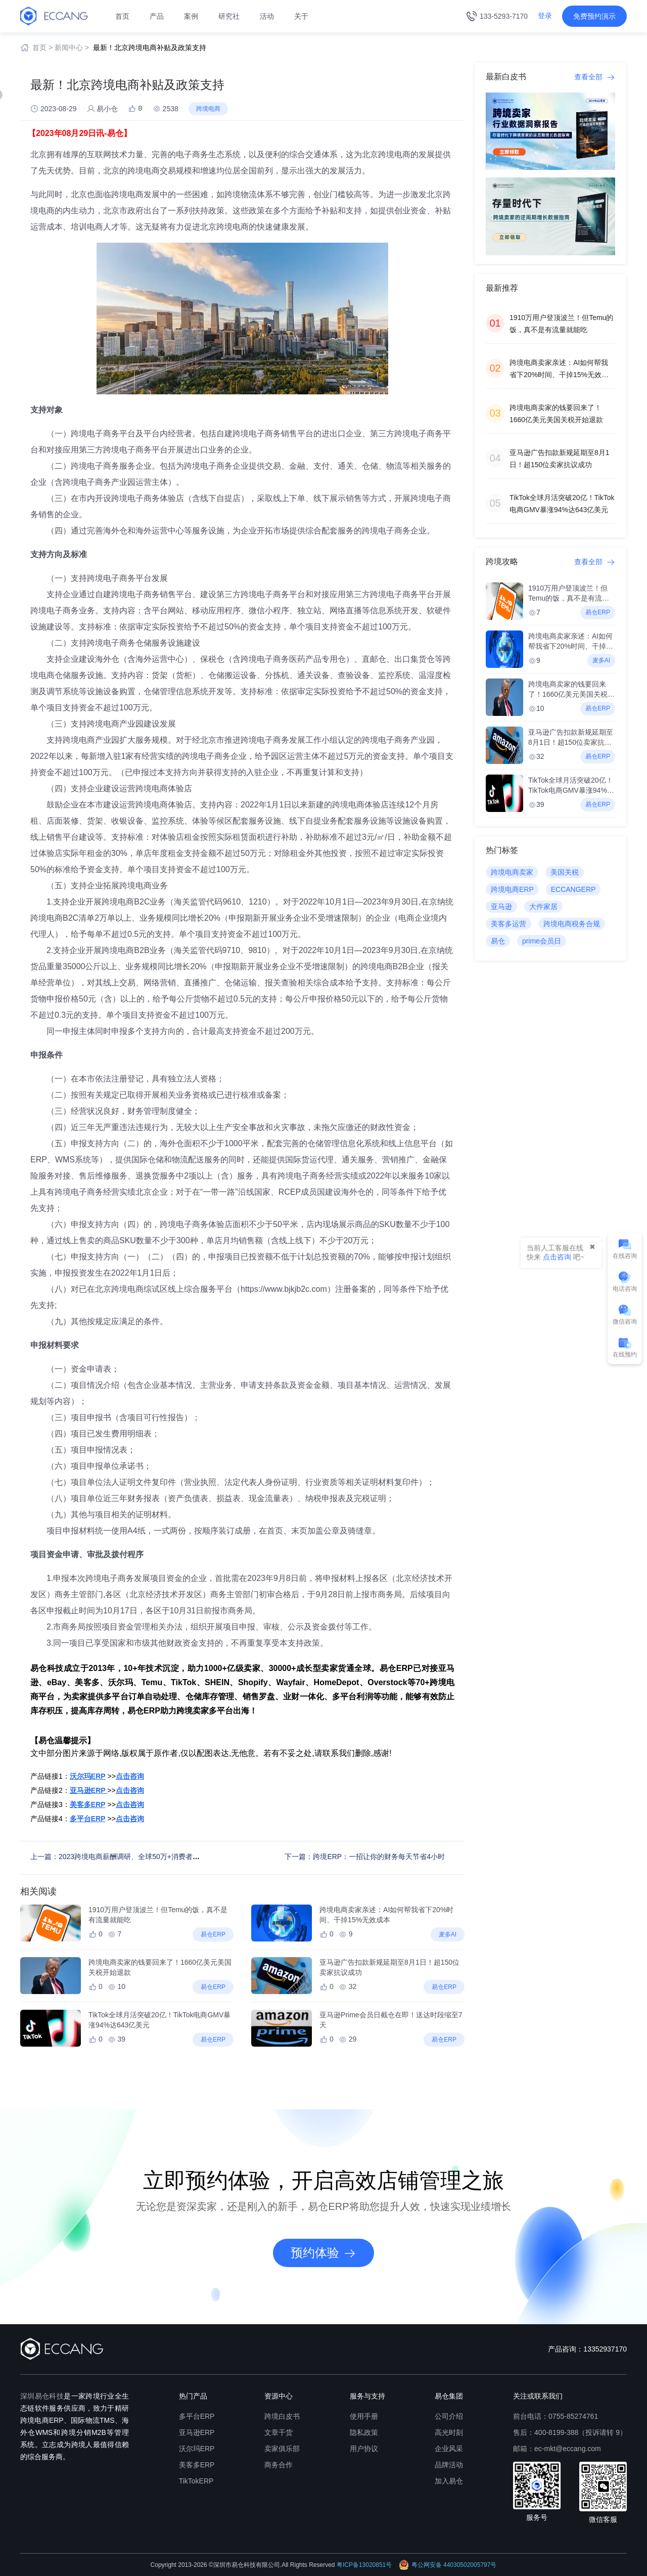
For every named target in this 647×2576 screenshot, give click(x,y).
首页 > (42, 47)
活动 (267, 16)
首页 (122, 16)
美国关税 (564, 872)
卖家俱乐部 (282, 2449)
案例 (191, 16)
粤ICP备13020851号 (364, 2564)
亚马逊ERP (197, 2432)
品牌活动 (449, 2465)
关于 (301, 16)
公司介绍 (449, 2416)
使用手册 (364, 2416)
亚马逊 (501, 906)
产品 (157, 16)
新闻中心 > (72, 47)
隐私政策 (364, 2432)
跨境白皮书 (282, 2416)
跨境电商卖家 (512, 872)
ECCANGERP (573, 889)
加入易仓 (449, 2481)
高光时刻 (449, 2432)
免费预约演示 (594, 16)
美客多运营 (508, 924)
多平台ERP (197, 2416)
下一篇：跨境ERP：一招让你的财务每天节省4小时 (365, 1856)
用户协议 (364, 2449)
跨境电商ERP (512, 889)
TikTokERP (196, 2481)
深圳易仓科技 (42, 2396)
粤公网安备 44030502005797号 (448, 2565)
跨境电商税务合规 (571, 924)
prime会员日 (541, 941)
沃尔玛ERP (197, 2449)
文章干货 (278, 2432)
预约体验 (323, 2253)
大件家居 (543, 906)
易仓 (498, 941)
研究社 (229, 16)
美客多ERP (197, 2465)
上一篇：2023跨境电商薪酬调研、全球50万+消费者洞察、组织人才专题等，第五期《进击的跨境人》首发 (196, 1856)
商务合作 (278, 2465)
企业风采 (449, 2449)
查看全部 (594, 77)
